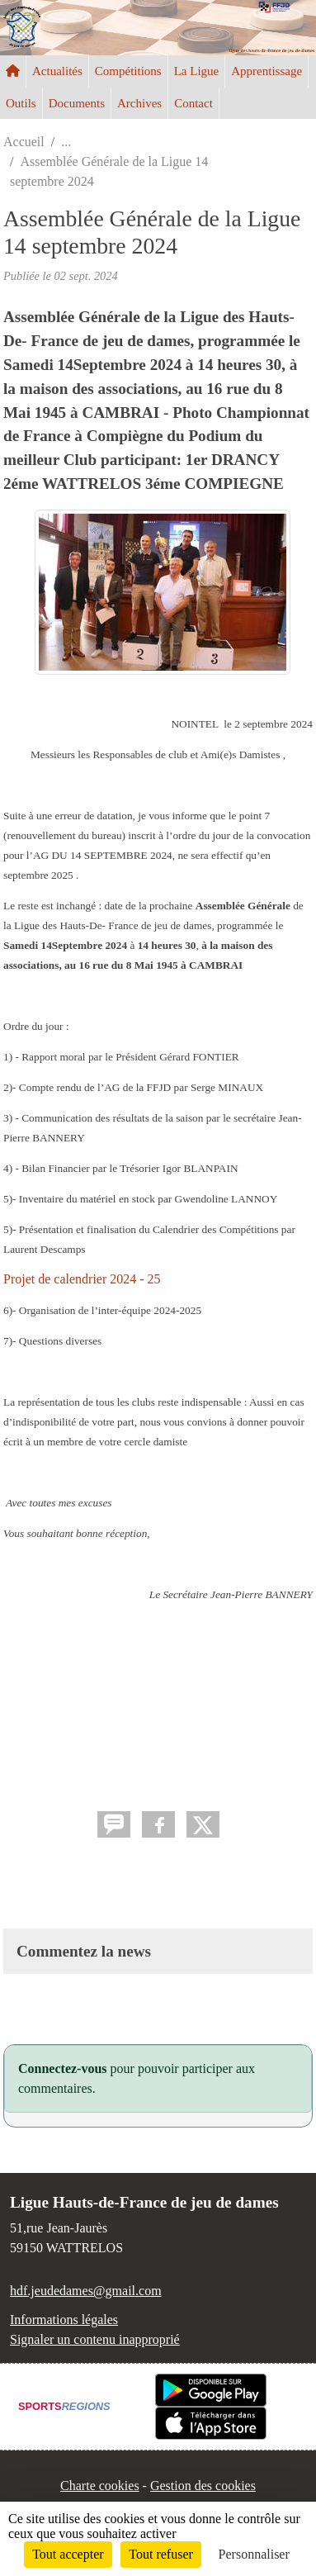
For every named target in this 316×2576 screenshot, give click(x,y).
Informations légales (64, 2320)
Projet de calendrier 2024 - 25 (82, 1279)
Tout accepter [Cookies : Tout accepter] (67, 2554)
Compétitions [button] (128, 71)
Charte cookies (99, 2486)
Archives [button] (139, 103)
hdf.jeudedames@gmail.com (86, 2291)
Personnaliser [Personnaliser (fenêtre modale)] (254, 2554)
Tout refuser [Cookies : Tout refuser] (161, 2554)
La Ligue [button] (196, 71)
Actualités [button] (57, 71)
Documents (77, 103)
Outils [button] (21, 103)
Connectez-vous (62, 2068)
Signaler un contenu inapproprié (95, 2339)
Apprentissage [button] (266, 71)
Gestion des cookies (203, 2486)
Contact (193, 103)
